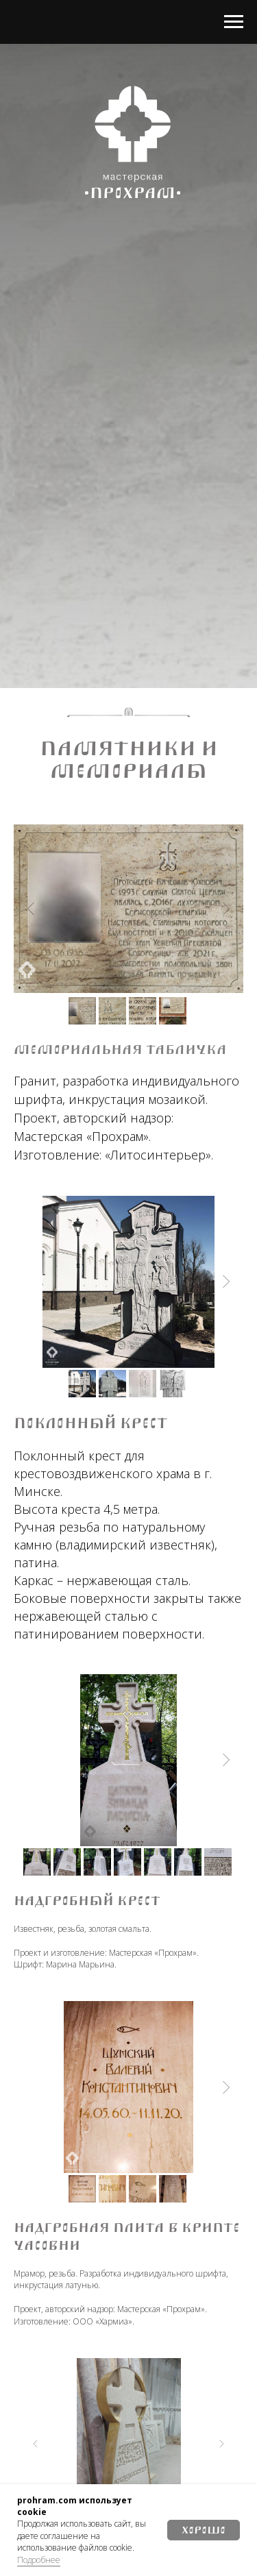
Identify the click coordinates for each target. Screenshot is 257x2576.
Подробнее (38, 2560)
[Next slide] (226, 909)
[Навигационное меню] (233, 22)
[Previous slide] (30, 909)
